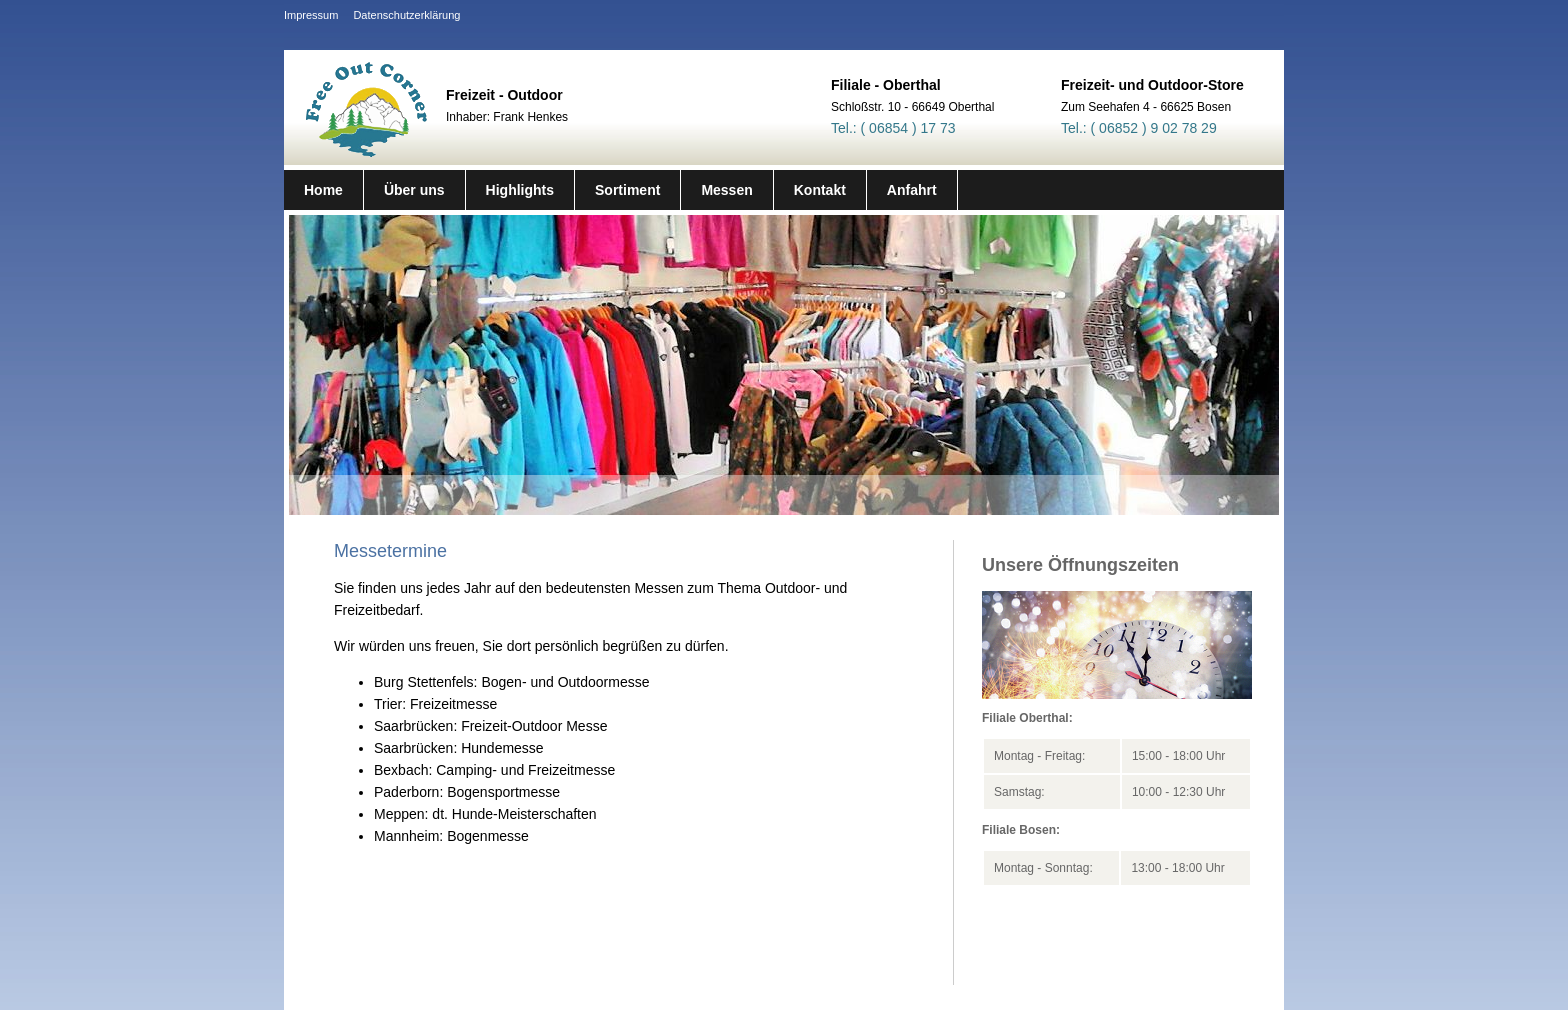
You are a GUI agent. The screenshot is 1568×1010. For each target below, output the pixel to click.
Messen (726, 190)
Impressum (311, 15)
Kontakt (820, 190)
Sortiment (627, 190)
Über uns (414, 190)
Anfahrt (912, 190)
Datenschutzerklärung (406, 15)
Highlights (520, 190)
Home (323, 190)
